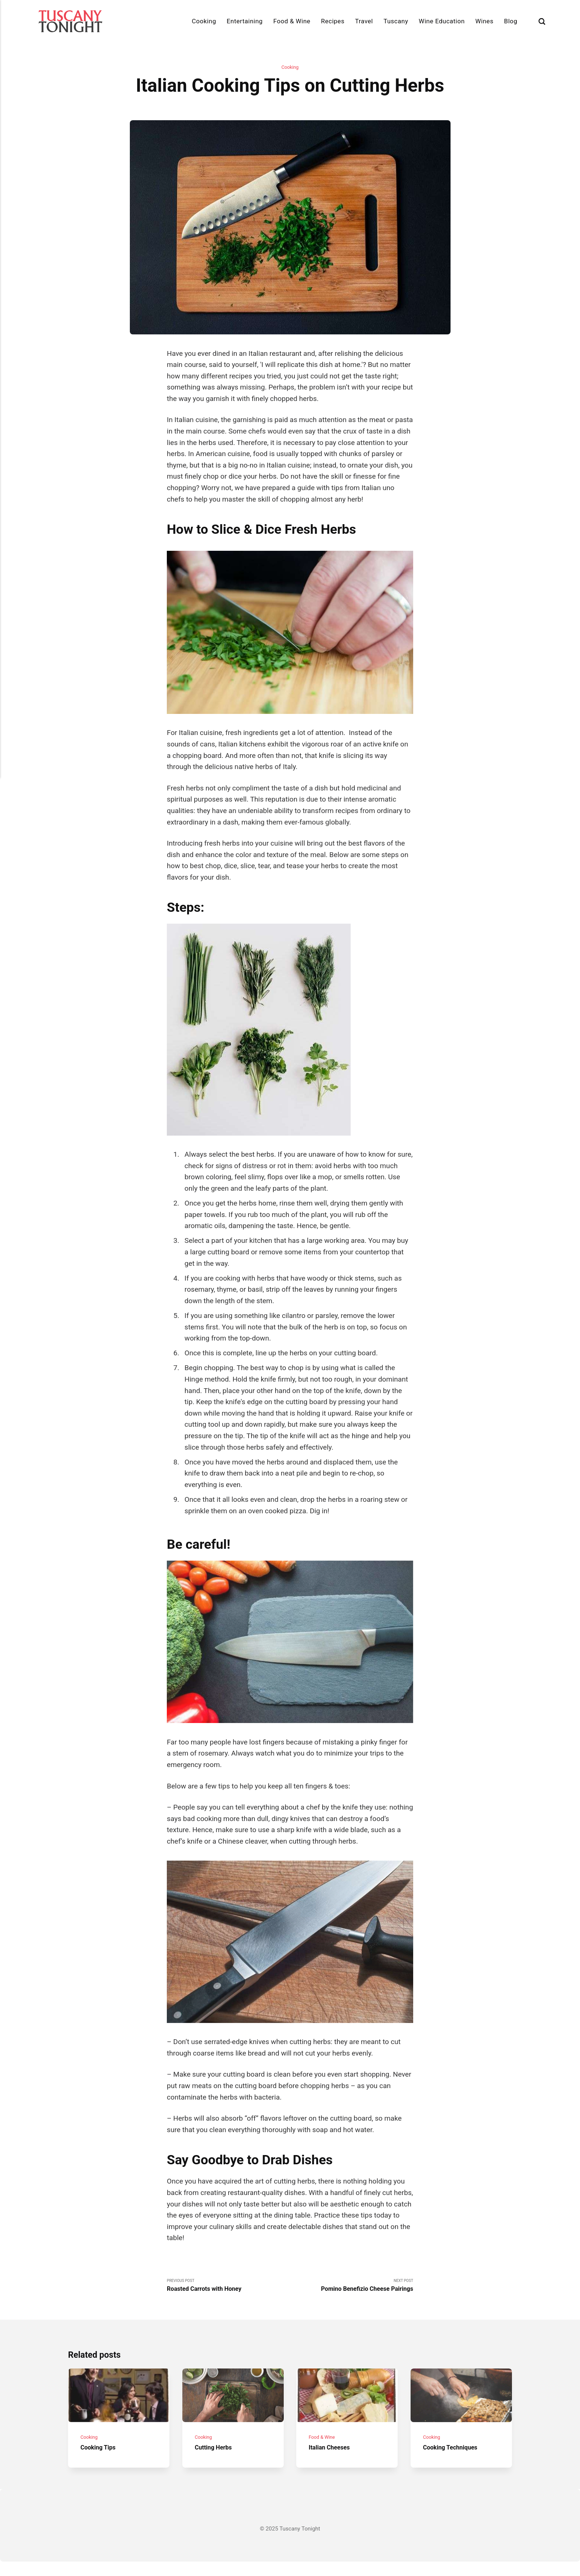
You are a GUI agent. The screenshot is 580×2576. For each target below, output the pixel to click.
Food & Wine (291, 21)
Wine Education (442, 21)
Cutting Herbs (217, 2461)
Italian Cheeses (333, 2461)
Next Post (351, 2288)
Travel (364, 21)
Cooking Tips (101, 2461)
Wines (484, 21)
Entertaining (245, 21)
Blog (510, 21)
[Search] (542, 21)
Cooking (204, 21)
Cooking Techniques (455, 2461)
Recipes (332, 21)
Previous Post (228, 2288)
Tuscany (396, 21)
